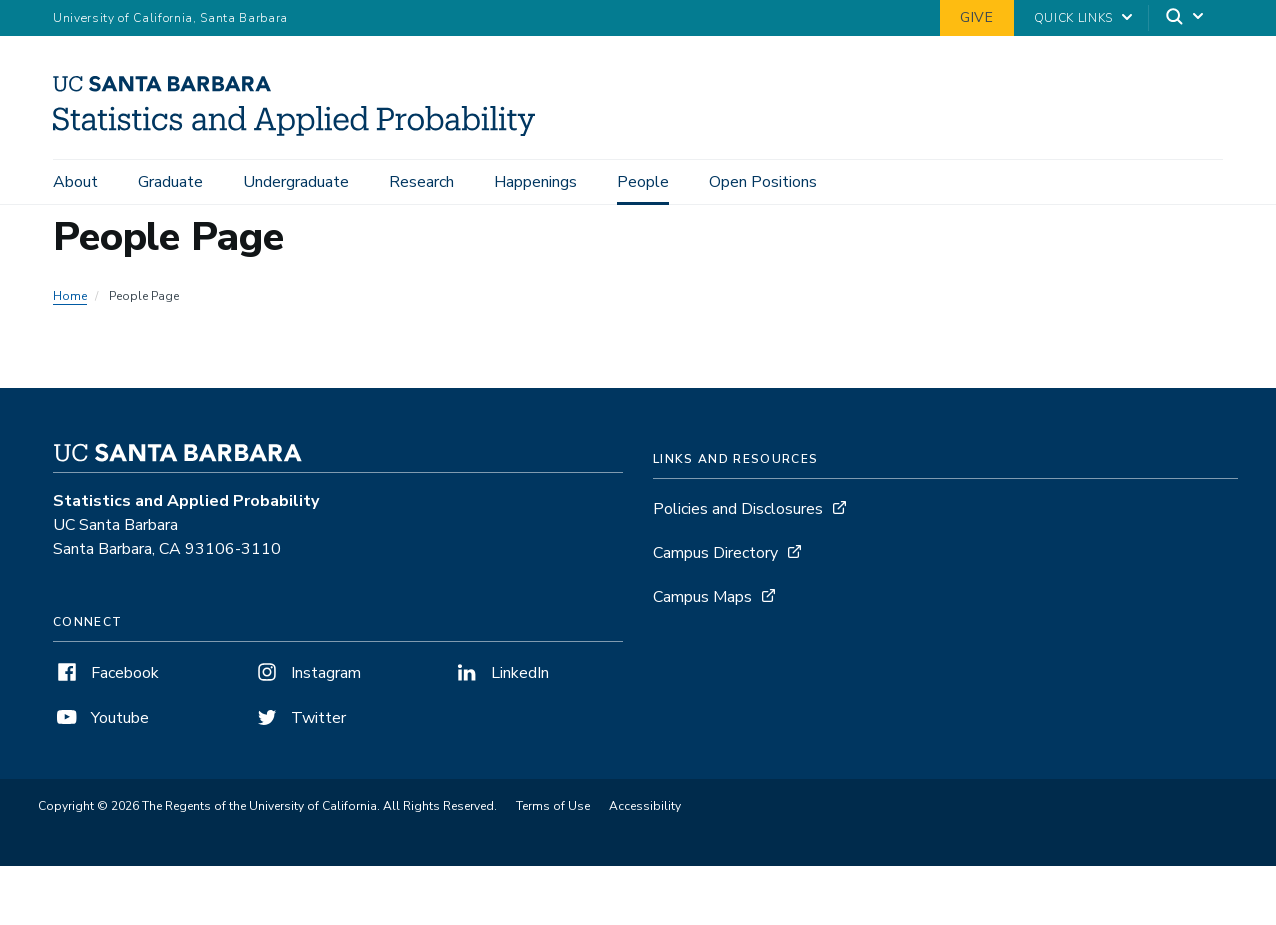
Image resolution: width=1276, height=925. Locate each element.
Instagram (307, 673)
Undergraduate (296, 182)
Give (977, 17)
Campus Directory (715, 553)
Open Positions (763, 182)
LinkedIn (501, 673)
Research (421, 182)
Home (70, 296)
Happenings (535, 182)
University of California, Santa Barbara (170, 18)
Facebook (106, 673)
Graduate (170, 182)
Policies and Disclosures (738, 509)
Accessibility (645, 806)
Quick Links (1073, 18)
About (75, 182)
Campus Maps (702, 597)
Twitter (299, 718)
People (643, 182)
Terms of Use (553, 806)
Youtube (101, 718)
